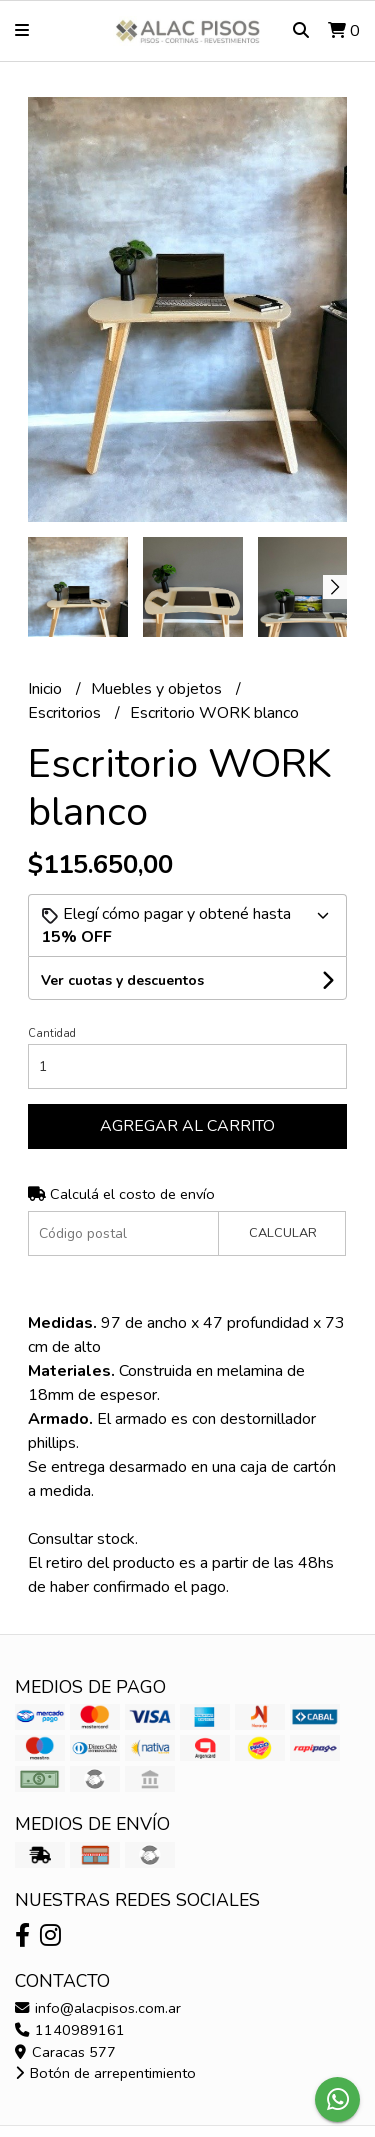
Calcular (283, 1233)
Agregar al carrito (187, 1126)
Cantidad (52, 1033)
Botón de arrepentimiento (105, 2073)
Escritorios (66, 713)
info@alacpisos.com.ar (98, 2008)
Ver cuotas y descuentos (122, 980)
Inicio (47, 689)
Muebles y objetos (158, 689)
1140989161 (70, 2030)
